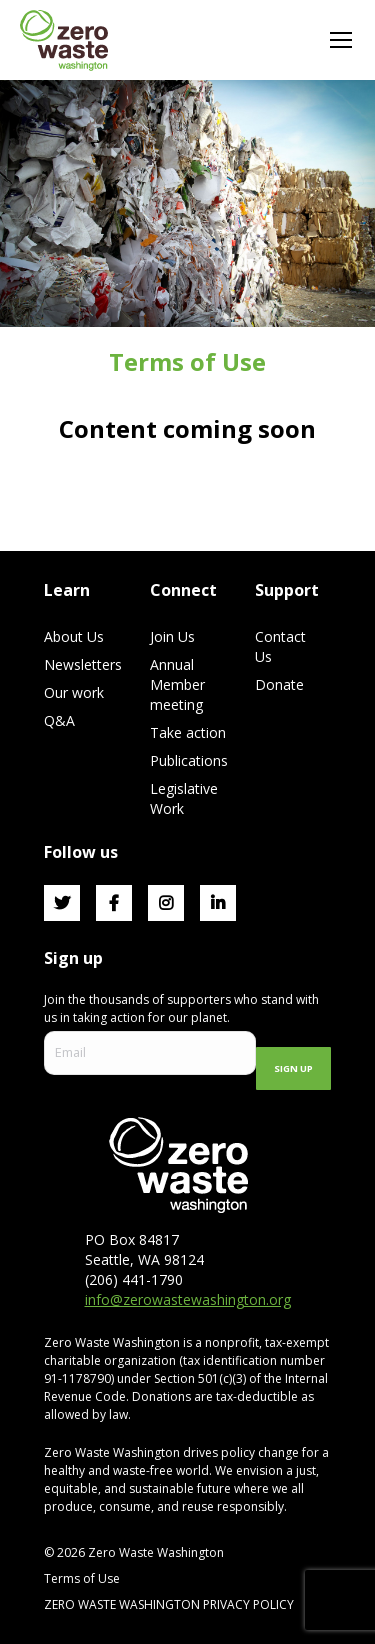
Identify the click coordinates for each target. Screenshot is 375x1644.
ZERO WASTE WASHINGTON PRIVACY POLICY (170, 1604)
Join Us (172, 636)
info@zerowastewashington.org (188, 1299)
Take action (188, 732)
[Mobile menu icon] (341, 40)
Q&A (59, 720)
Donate (279, 684)
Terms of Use (82, 1578)
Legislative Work (184, 798)
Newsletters (83, 664)
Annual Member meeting (177, 684)
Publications (189, 760)
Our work (74, 692)
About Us (74, 636)
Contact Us (280, 646)
